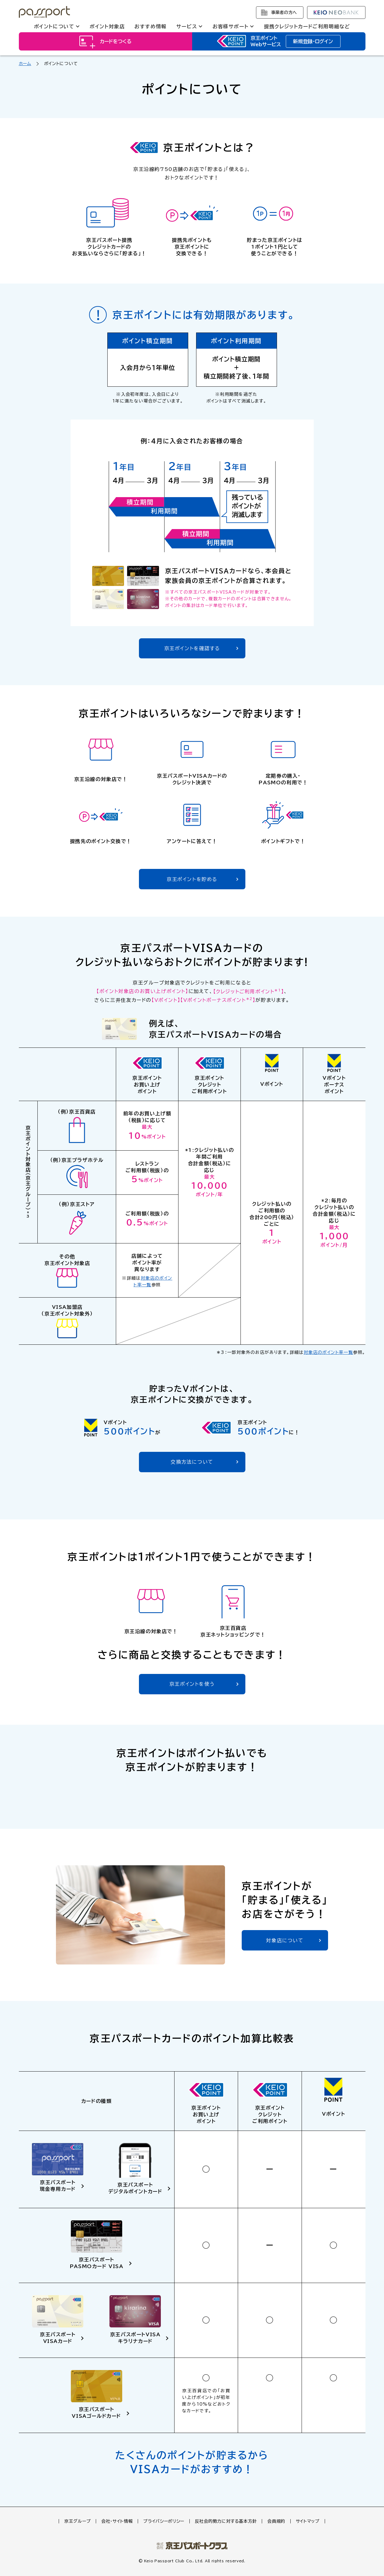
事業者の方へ (284, 12)
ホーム (25, 63)
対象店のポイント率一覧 (328, 1352)
